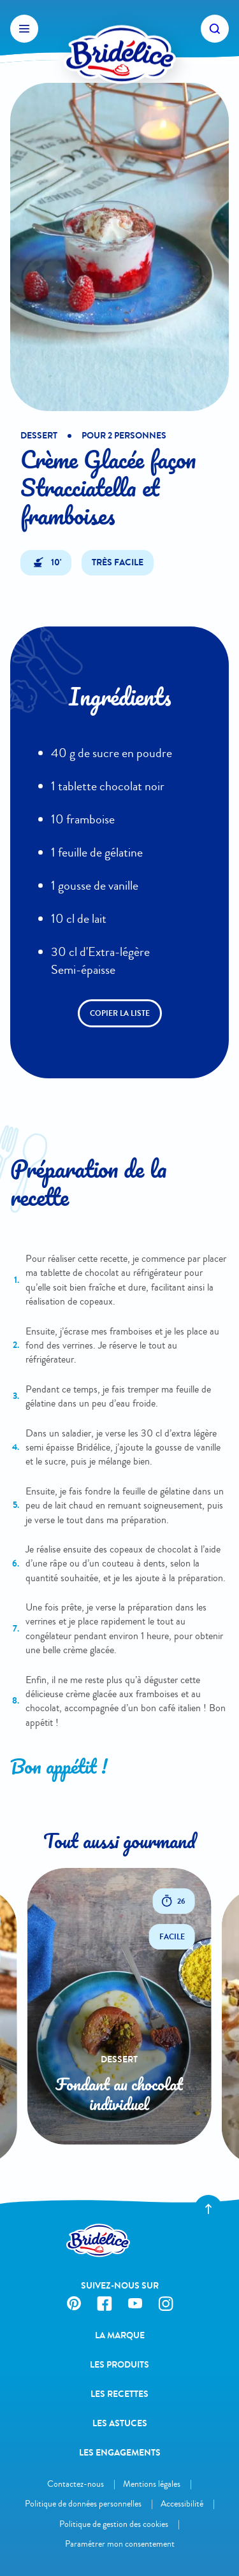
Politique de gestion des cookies (113, 2524)
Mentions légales (151, 2484)
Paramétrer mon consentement (120, 2544)
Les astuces (119, 2423)
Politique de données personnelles (83, 2504)
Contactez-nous (75, 2484)
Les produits (119, 2365)
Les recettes (119, 2394)
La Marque (120, 2335)
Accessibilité (182, 2504)
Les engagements (120, 2453)
